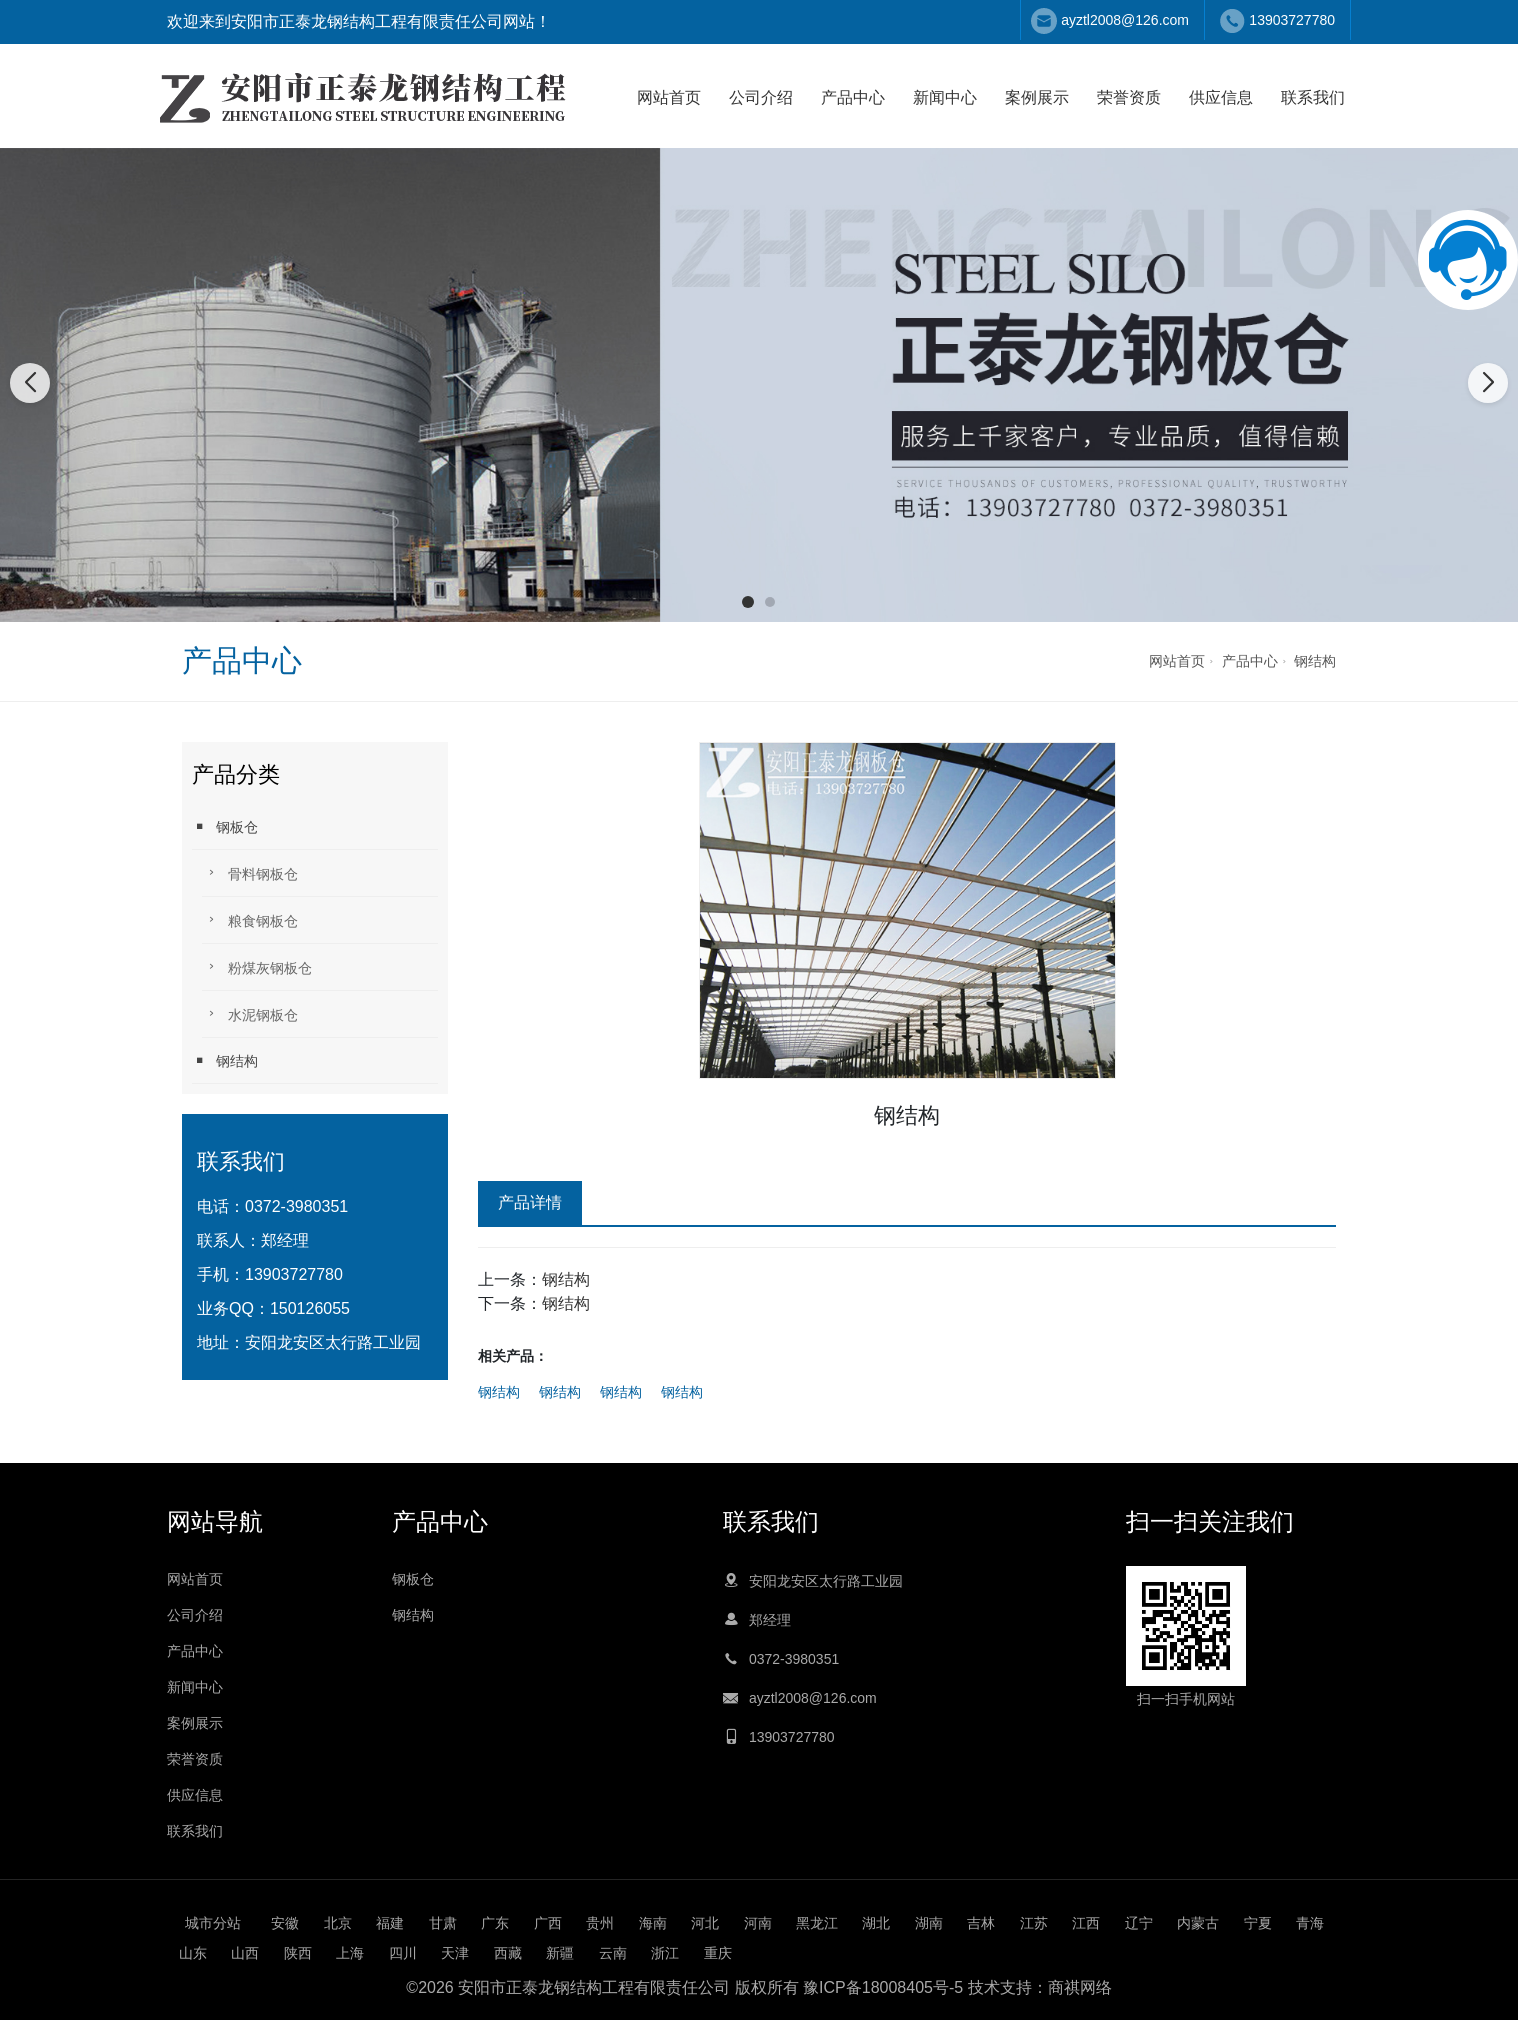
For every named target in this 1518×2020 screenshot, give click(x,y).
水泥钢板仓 (250, 1013)
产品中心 (853, 97)
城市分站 (213, 1923)
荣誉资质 (1129, 97)
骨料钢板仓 (250, 872)
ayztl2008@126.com (1125, 20)
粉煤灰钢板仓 (257, 966)
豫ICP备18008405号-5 (883, 1987)
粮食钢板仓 (250, 919)
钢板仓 (225, 826)
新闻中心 (945, 97)
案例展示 (1037, 97)
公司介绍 (761, 97)
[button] (748, 602)
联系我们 (1313, 97)
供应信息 (1221, 97)
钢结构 (1315, 661)
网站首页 (669, 97)
